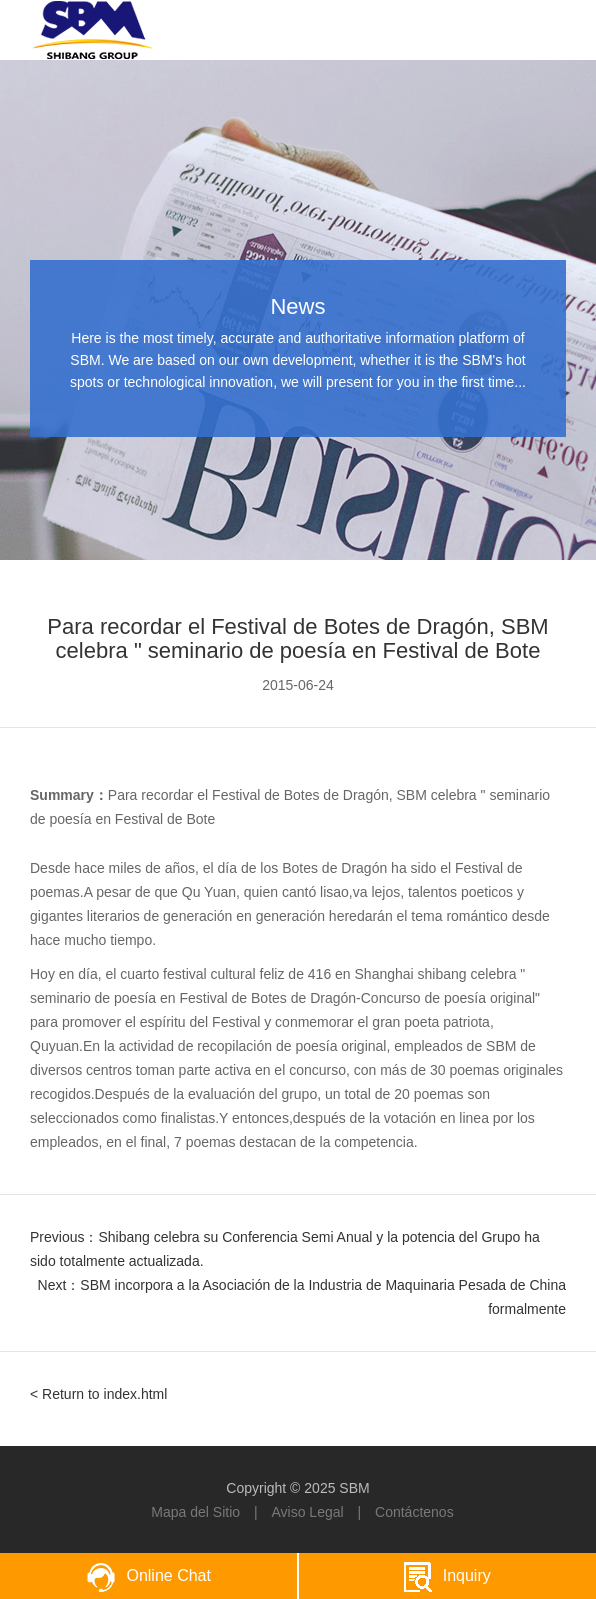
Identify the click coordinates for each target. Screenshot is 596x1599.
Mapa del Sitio (195, 1512)
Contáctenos (414, 1512)
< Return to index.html (98, 1394)
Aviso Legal (307, 1512)
